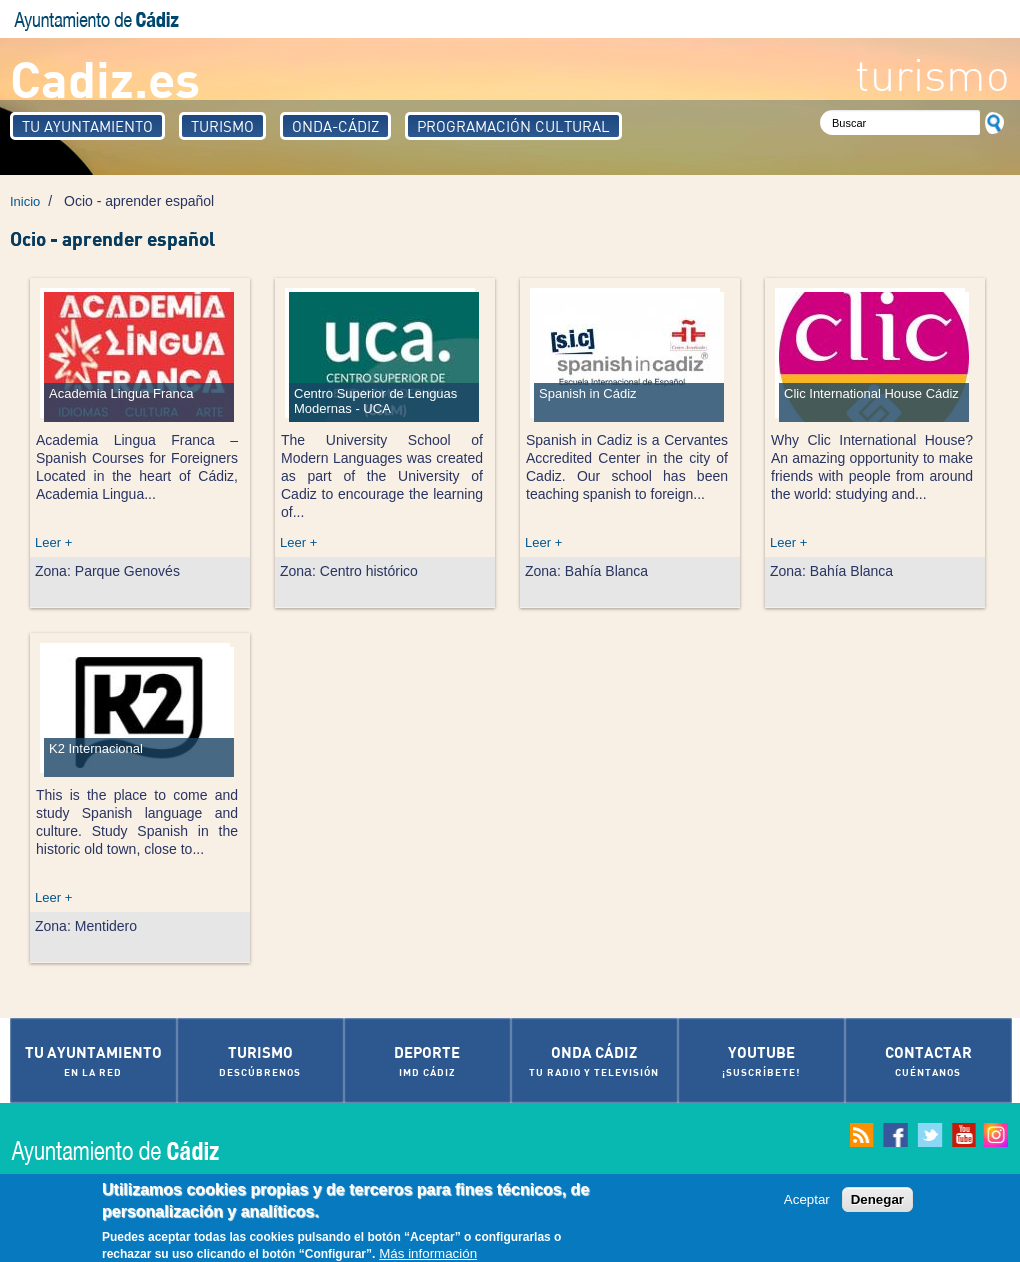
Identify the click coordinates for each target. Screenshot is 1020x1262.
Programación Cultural (513, 126)
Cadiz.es (105, 77)
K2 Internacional (96, 748)
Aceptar (807, 1204)
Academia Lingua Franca (121, 393)
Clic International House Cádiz (871, 393)
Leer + (53, 542)
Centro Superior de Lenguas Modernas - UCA (375, 401)
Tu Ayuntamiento (87, 126)
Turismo (222, 126)
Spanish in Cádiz (588, 393)
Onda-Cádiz (335, 126)
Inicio (25, 201)
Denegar (877, 1204)
